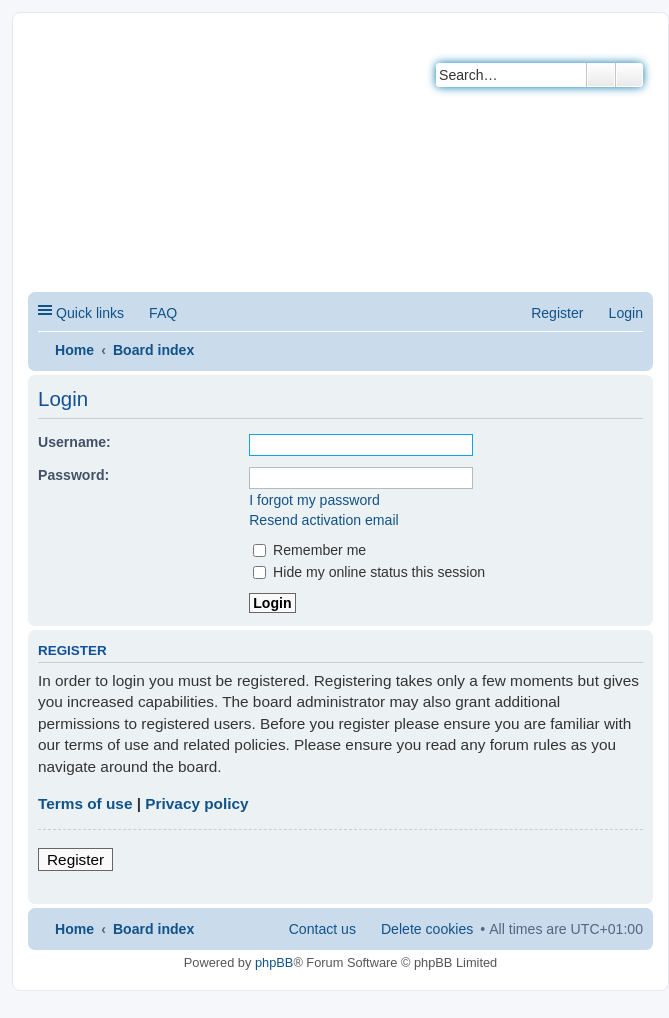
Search (601, 75)
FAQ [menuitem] (163, 313)
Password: (73, 475)
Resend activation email (323, 520)
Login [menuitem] (626, 313)
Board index (153, 350)
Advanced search (629, 75)
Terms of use (85, 803)
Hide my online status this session (369, 572)
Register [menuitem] (557, 313)
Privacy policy (196, 803)
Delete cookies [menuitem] (427, 929)
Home (74, 350)
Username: (74, 442)
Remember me (309, 550)
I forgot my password (314, 500)
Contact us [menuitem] (322, 929)
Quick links (90, 313)
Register (75, 859)
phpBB (274, 962)
